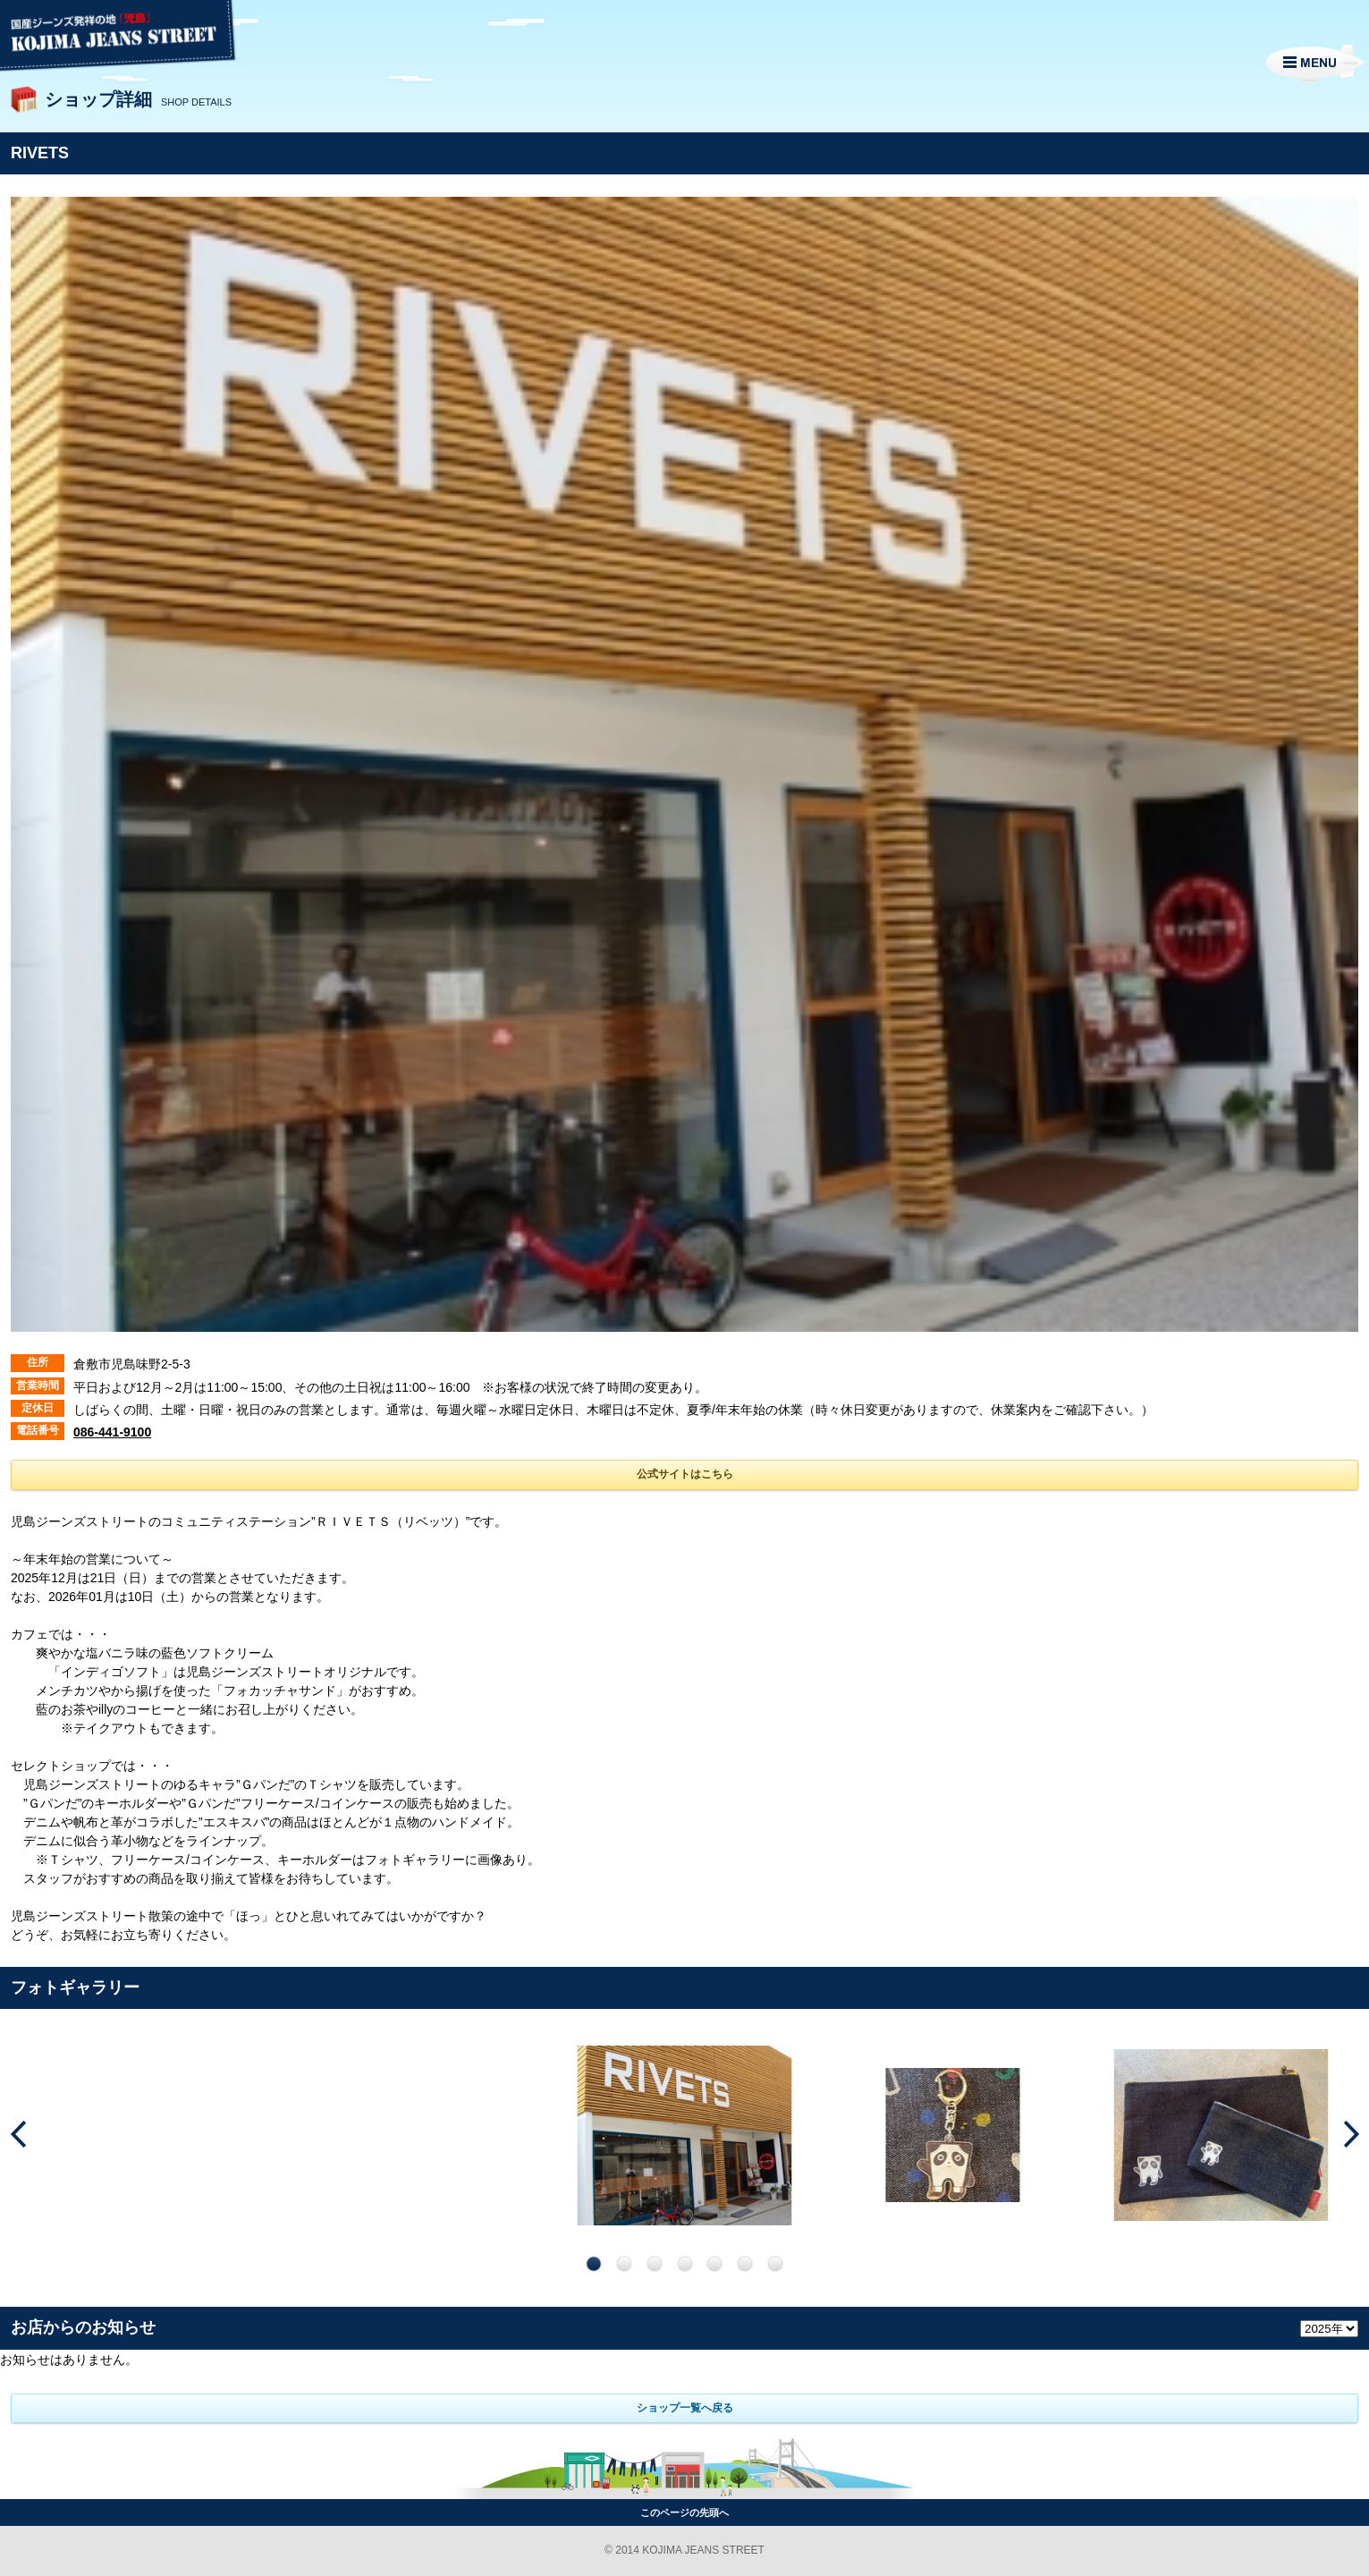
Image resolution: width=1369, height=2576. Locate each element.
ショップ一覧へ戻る (685, 2408)
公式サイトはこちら (685, 1474)
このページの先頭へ (684, 2512)
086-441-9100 (112, 1432)
